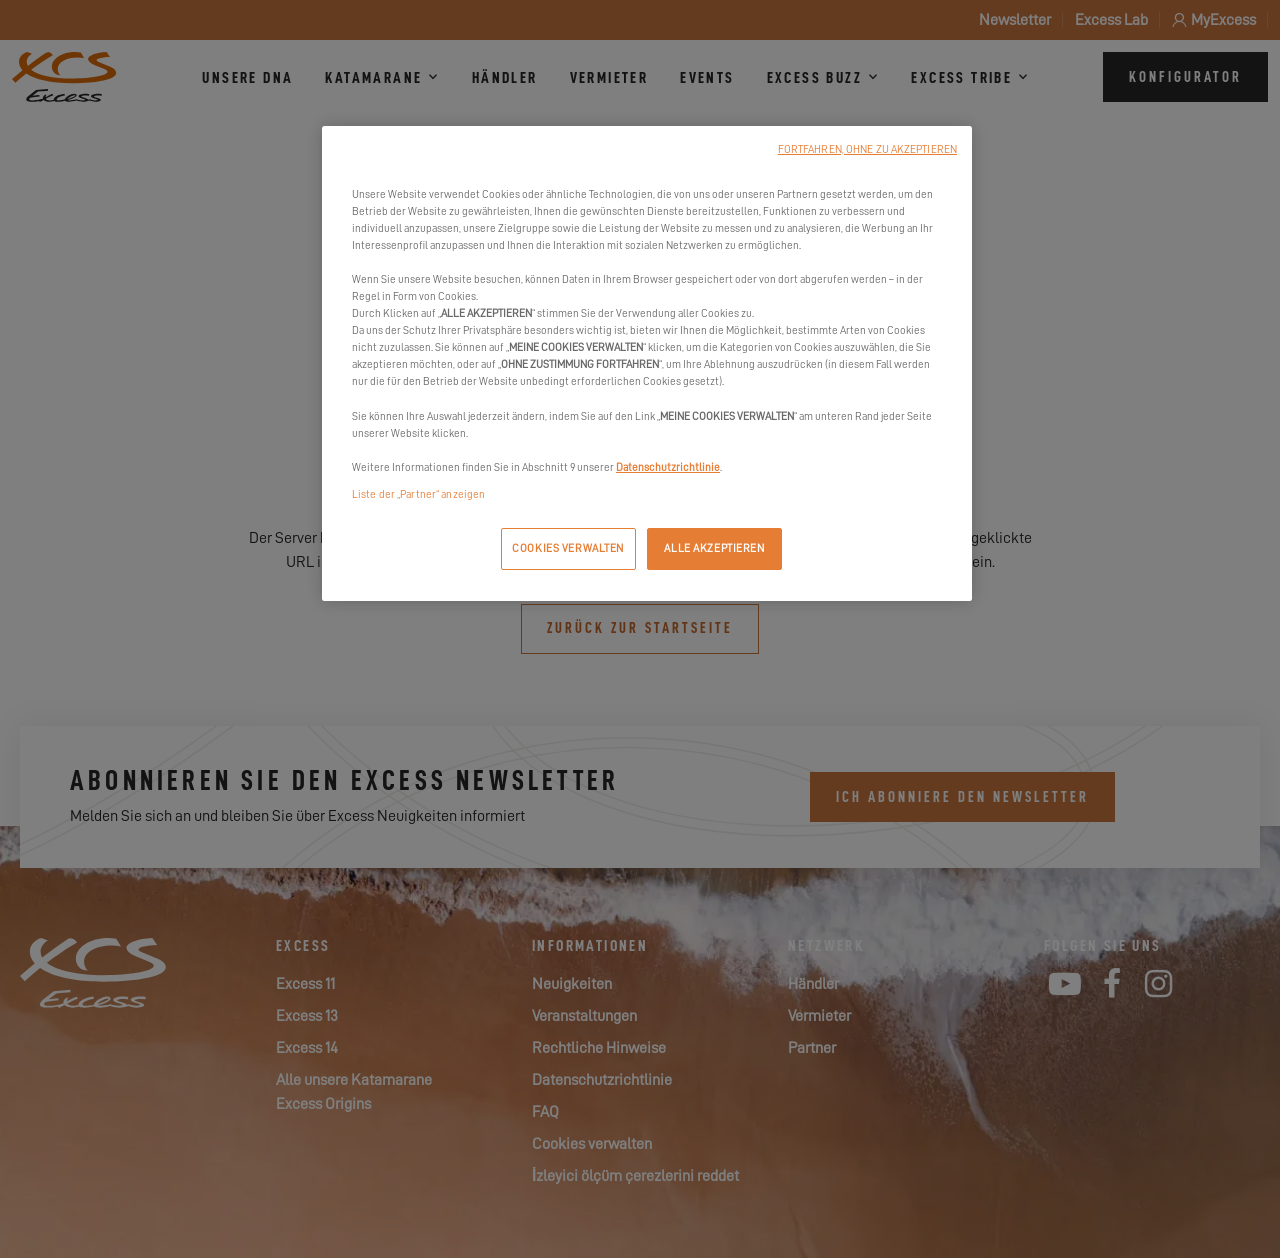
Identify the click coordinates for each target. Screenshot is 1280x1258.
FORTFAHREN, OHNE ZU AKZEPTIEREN (867, 149)
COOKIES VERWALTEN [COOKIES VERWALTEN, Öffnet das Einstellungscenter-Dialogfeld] (568, 548)
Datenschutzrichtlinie (668, 467)
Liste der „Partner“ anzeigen (418, 494)
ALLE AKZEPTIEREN (714, 548)
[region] (647, 363)
